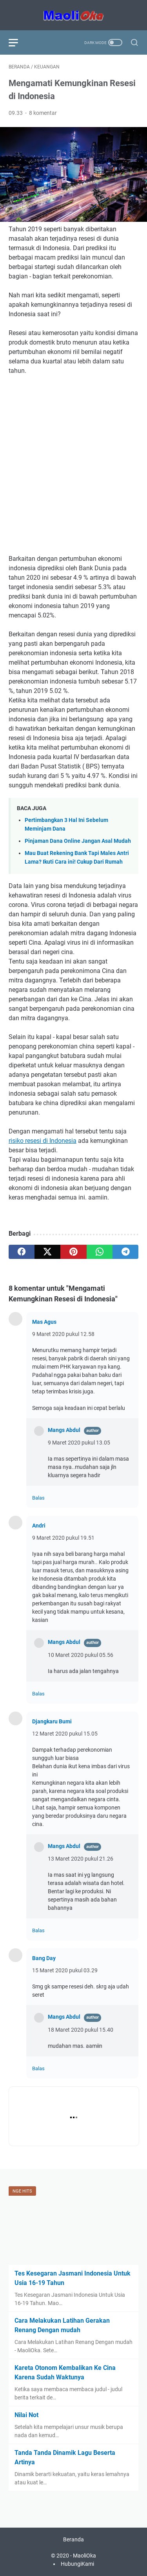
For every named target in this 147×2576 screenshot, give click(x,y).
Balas (38, 1498)
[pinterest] (73, 1252)
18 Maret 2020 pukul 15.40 (80, 2030)
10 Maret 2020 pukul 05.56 (80, 1655)
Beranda (73, 2539)
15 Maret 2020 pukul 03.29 (65, 1970)
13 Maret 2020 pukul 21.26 (80, 1859)
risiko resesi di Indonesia (42, 1140)
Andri (38, 1525)
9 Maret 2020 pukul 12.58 (63, 1334)
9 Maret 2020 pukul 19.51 (63, 1538)
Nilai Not (26, 2415)
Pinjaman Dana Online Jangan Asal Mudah (78, 841)
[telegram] (125, 1252)
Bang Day (44, 1958)
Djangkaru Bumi (52, 1721)
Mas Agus (44, 1322)
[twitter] (47, 1252)
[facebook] (21, 1252)
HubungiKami (77, 2564)
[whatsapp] (100, 1252)
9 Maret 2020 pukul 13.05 (79, 1442)
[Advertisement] (73, 459)
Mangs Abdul (64, 1430)
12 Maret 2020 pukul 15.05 (65, 1733)
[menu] (18, 42)
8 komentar (43, 113)
